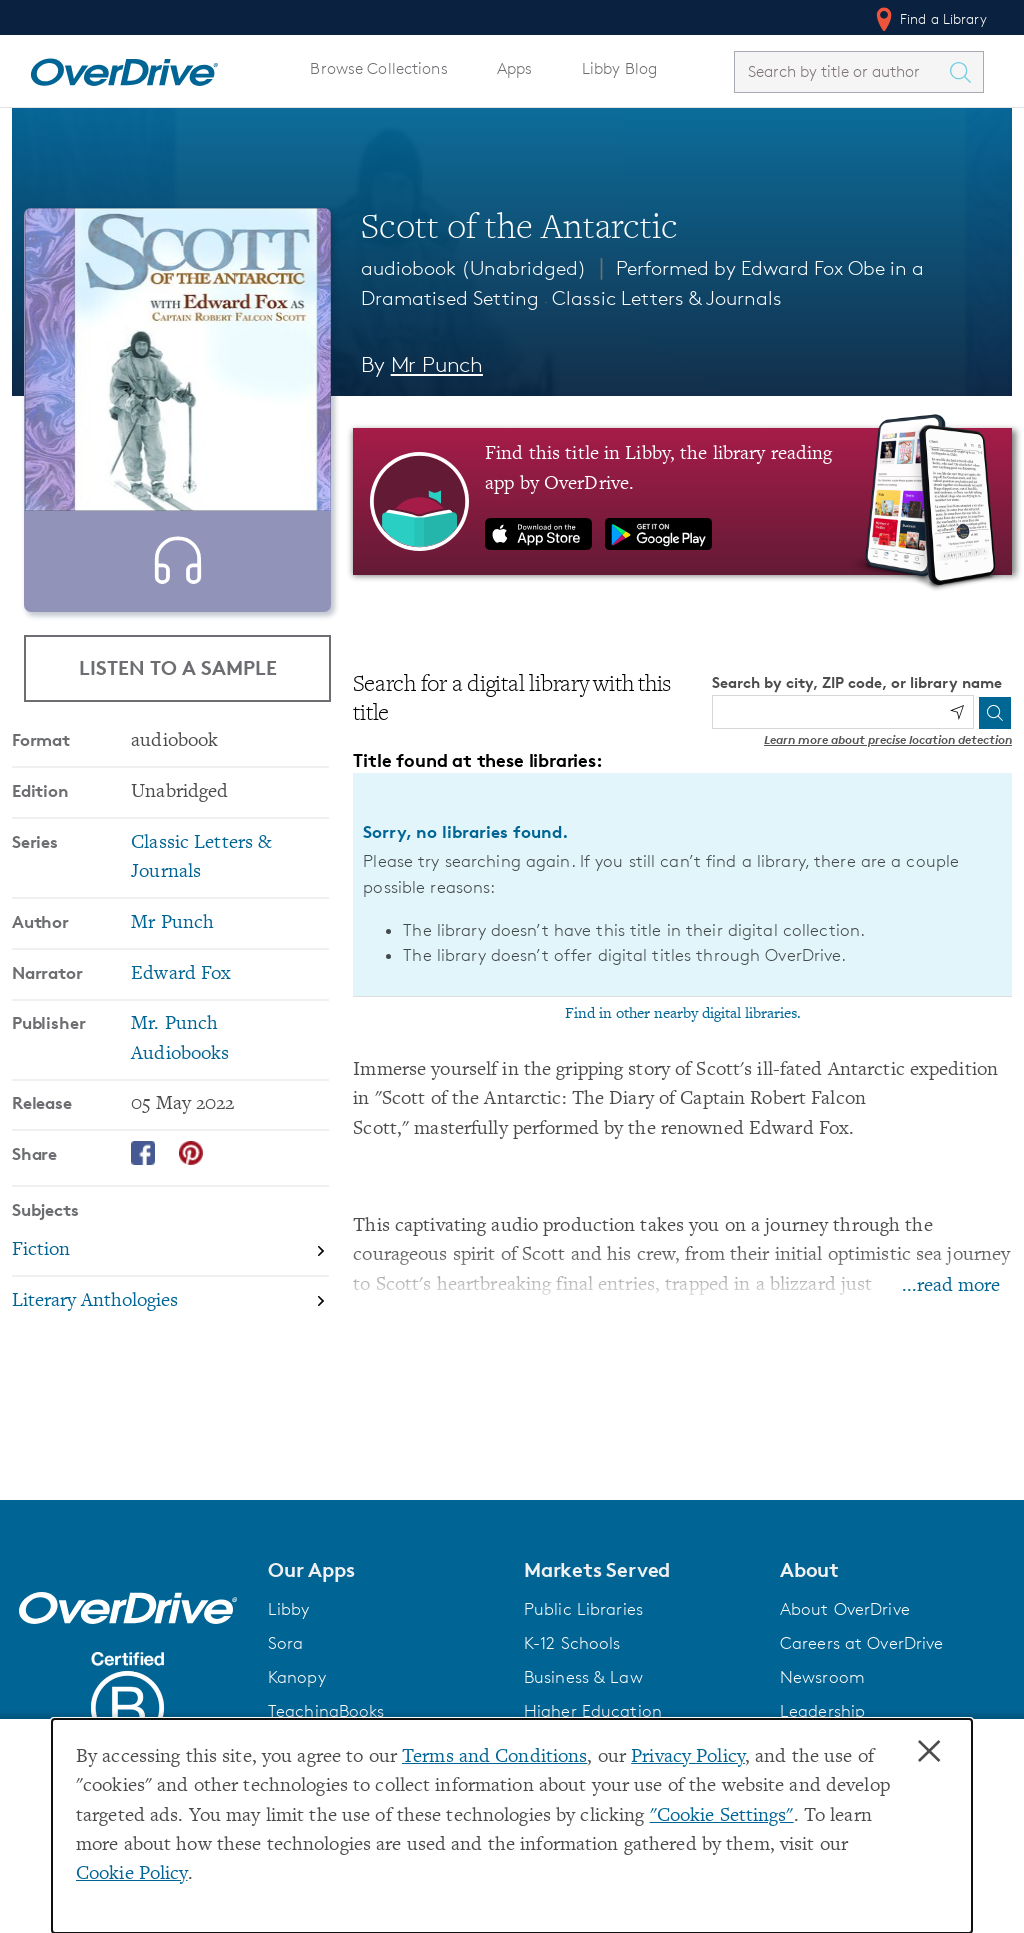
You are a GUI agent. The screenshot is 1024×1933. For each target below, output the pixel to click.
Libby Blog (619, 68)
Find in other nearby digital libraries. (683, 1014)
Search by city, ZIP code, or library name (857, 682)
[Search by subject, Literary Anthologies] (170, 1349)
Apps (515, 68)
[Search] (995, 713)
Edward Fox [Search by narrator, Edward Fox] (181, 1022)
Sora (286, 1643)
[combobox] (841, 71)
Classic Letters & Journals (667, 298)
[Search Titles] (965, 72)
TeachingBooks (326, 1711)
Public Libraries (583, 1609)
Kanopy (297, 1677)
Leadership (822, 1711)
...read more (951, 1286)
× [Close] (929, 1752)
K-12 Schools (572, 1643)
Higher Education (593, 1711)
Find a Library (929, 19)
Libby (289, 1609)
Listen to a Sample (178, 672)
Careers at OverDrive (861, 1643)
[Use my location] (957, 712)
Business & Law (583, 1677)
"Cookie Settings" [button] (722, 1816)
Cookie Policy (132, 1874)
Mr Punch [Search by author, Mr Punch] (437, 364)
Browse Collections (378, 68)
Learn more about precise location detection (888, 739)
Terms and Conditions (494, 1757)
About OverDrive (845, 1609)
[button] (384, 1570)
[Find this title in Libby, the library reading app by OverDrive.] (682, 501)
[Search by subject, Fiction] (170, 1299)
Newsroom (822, 1677)
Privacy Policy (688, 1757)
